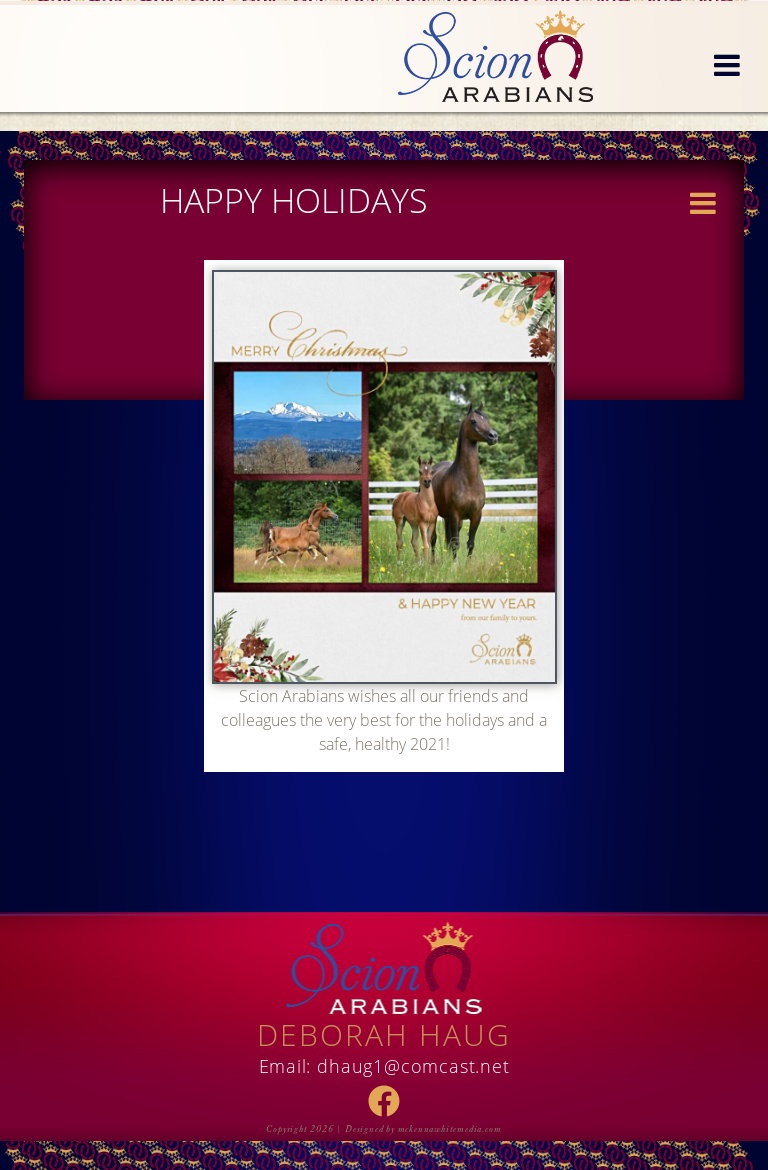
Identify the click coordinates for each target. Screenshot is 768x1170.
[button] (727, 66)
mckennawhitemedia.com (450, 1129)
